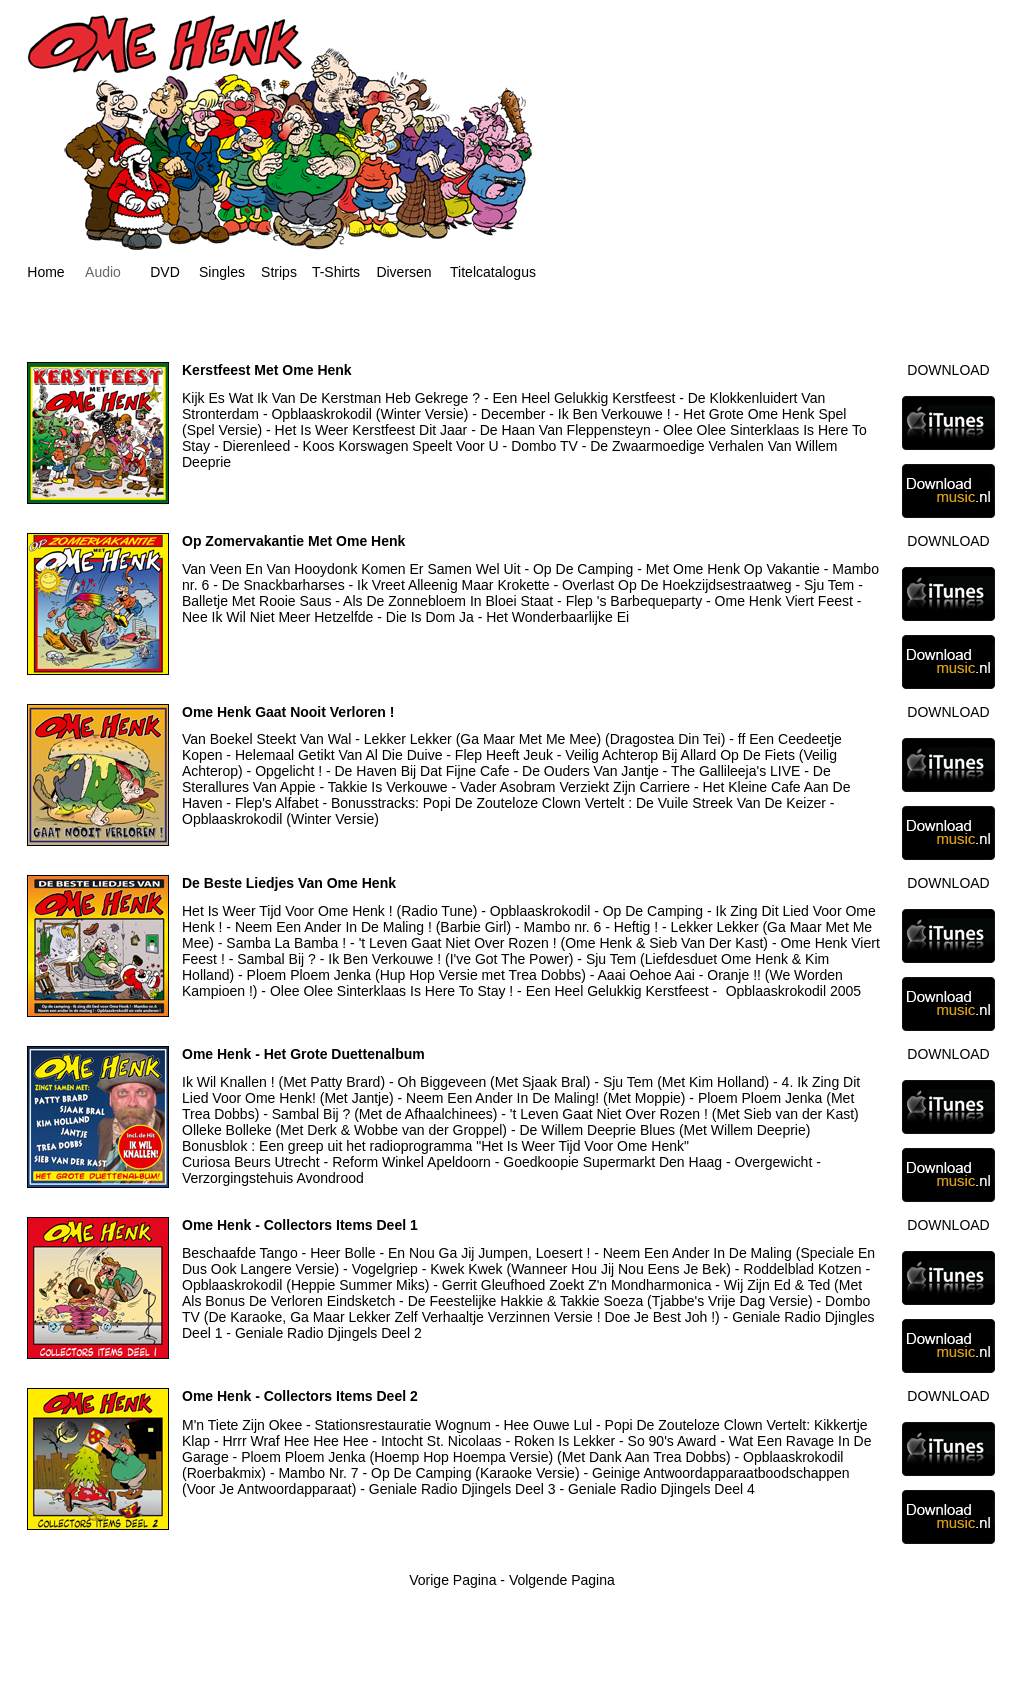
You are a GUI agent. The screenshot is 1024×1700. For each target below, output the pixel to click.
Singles (222, 272)
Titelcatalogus (493, 272)
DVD (165, 272)
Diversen (403, 272)
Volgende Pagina (562, 1580)
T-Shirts (336, 272)
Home (45, 272)
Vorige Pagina (452, 1580)
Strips (279, 272)
